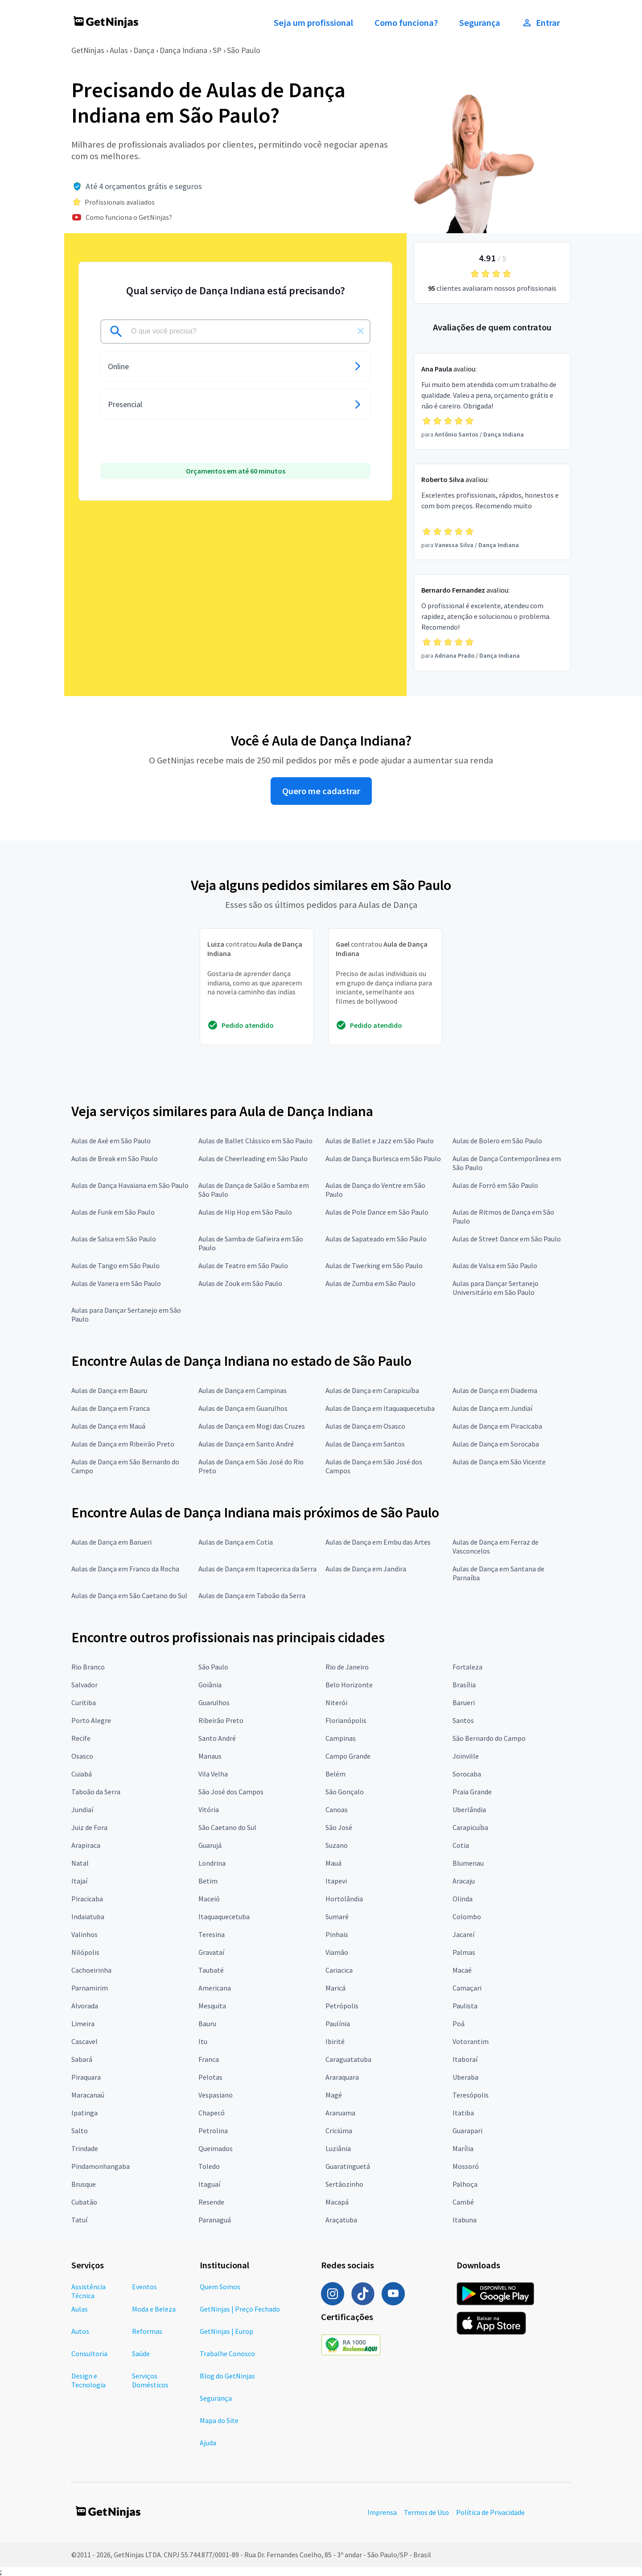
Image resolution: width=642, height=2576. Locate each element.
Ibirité (335, 2041)
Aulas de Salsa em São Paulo (113, 1238)
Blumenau (468, 1863)
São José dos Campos (230, 1791)
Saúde (141, 2353)
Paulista (465, 2005)
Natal (80, 1863)
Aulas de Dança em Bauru (109, 1390)
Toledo (209, 2166)
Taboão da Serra (95, 1791)
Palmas (464, 1952)
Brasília (464, 1684)
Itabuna (465, 2219)
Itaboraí (465, 2059)
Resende (211, 2201)
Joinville (466, 1756)
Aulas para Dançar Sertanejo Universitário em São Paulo (496, 1288)
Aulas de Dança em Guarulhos (243, 1408)
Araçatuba (341, 2219)
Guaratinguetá (347, 2166)
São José (338, 1827)
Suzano (336, 1845)
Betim (208, 1880)
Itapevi (336, 1880)
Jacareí (463, 1934)
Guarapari (467, 2130)
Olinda (463, 1898)
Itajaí (79, 1880)
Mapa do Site (219, 2420)
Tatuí (79, 2219)
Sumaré (337, 1916)
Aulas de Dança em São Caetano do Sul (129, 1595)
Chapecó (211, 2112)
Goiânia (210, 1684)
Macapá (337, 2201)
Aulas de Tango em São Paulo (115, 1265)
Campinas (340, 1738)
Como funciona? (406, 23)
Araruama (340, 2112)
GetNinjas (87, 50)
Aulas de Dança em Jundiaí (492, 1408)
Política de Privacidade (490, 2512)
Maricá (335, 1987)
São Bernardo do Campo (489, 1738)
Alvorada (84, 2005)
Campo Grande (347, 1756)
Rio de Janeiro (347, 1666)
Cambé (463, 2201)
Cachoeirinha (91, 1970)
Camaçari (467, 1987)
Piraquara (86, 2077)
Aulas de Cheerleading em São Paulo (253, 1158)
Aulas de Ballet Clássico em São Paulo (255, 1140)
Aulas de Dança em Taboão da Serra (251, 1595)
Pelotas (210, 2077)
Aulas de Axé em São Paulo (111, 1140)
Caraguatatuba (348, 2059)
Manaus (210, 1756)
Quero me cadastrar (321, 791)
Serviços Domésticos (150, 2380)
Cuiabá (81, 1773)
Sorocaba (467, 1773)
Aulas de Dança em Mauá (108, 1426)
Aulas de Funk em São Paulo (113, 1212)
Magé (333, 2094)
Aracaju (464, 1880)
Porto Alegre (91, 1720)
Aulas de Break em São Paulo (114, 1158)
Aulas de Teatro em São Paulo (243, 1265)
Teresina (211, 1934)
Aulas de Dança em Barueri (111, 1541)
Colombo (467, 1916)
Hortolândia (344, 1898)
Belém (335, 1773)
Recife (81, 1738)
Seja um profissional (313, 23)
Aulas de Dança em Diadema (495, 1390)
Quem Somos (220, 2286)
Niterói (336, 1702)
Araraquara (342, 2077)
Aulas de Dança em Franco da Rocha (125, 1568)
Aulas (119, 50)
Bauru (207, 2023)
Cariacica (339, 1970)
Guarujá (210, 1845)
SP (217, 50)
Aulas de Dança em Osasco (365, 1426)
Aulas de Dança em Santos (365, 1443)
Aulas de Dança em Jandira (365, 1568)
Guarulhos (214, 1702)
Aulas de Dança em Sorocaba (496, 1443)
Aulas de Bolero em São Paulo (497, 1140)
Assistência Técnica (88, 2291)
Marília (463, 2148)
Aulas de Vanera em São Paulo (116, 1283)
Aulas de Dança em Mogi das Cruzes (251, 1426)
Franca (208, 2059)
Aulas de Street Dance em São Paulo (507, 1238)
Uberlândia (469, 1809)
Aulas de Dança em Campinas (242, 1390)
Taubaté (211, 1970)
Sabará (81, 2059)
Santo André (217, 1738)
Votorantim (471, 2041)
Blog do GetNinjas (227, 2375)
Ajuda (208, 2442)
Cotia (461, 1845)
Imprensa (382, 2512)
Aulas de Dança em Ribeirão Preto (122, 1443)
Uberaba (465, 2077)
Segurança (479, 23)
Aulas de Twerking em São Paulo (374, 1265)
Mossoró (466, 2166)
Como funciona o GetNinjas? (129, 217)
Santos (463, 1720)
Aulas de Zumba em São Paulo (370, 1283)
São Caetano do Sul (227, 1827)
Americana (214, 1987)
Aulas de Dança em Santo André (246, 1443)
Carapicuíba (470, 1827)
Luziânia (338, 2148)
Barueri (464, 1702)
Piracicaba (87, 1898)
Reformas (147, 2331)
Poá (459, 2023)
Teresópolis (471, 2094)
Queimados (215, 2148)
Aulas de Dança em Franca (110, 1408)
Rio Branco (88, 1666)
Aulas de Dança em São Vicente (499, 1461)
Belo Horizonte (349, 1684)
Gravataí (211, 1952)
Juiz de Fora (89, 1827)
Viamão (336, 1952)
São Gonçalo (344, 1791)
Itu (202, 2041)
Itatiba (463, 2112)
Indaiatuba (87, 1916)
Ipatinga (84, 2112)
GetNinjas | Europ (226, 2331)
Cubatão (84, 2201)
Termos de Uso (426, 2512)
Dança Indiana (183, 50)
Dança (143, 50)
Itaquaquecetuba (224, 1916)
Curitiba (83, 1702)
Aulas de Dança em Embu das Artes (378, 1541)
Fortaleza (467, 1666)
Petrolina (213, 2130)
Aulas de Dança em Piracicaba (497, 1426)
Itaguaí (209, 2184)
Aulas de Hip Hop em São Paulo (245, 1212)
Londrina (212, 1863)
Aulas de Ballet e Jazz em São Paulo (379, 1140)
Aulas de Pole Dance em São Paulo (376, 1212)
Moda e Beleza (154, 2308)
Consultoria (89, 2353)
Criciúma (338, 2130)
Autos (80, 2331)
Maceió (209, 1898)
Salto (79, 2130)
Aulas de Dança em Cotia (235, 1541)
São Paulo (243, 50)
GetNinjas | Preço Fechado (240, 2308)
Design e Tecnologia (88, 2380)
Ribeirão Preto (220, 1720)
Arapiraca (85, 1845)
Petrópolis (341, 2005)
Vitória (208, 1809)
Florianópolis (345, 1720)
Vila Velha (213, 1773)
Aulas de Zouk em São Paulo (240, 1283)
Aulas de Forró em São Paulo (495, 1185)
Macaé (462, 1970)
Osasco (82, 1756)
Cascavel (84, 2041)
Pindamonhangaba (100, 2166)
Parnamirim (89, 1987)
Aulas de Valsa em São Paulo (495, 1265)
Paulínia (337, 2023)
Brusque (83, 2184)
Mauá (333, 1863)
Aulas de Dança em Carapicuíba (372, 1390)
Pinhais (336, 1934)
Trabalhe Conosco (227, 2353)
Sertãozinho (344, 2184)
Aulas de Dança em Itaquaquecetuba (380, 1408)
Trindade (84, 2148)
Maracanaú (87, 2094)
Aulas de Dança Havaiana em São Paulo (130, 1185)
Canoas (336, 1809)
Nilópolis (85, 1952)
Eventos (144, 2286)
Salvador (84, 1684)
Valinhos (84, 1934)
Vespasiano (215, 2094)
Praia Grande (472, 1791)
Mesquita (212, 2005)
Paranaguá (214, 2219)
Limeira (83, 2023)
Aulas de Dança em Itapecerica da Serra (257, 1568)
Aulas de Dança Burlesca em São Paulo (383, 1158)
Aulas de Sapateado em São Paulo (376, 1238)
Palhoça (465, 2184)
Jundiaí (82, 1809)
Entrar (541, 23)
